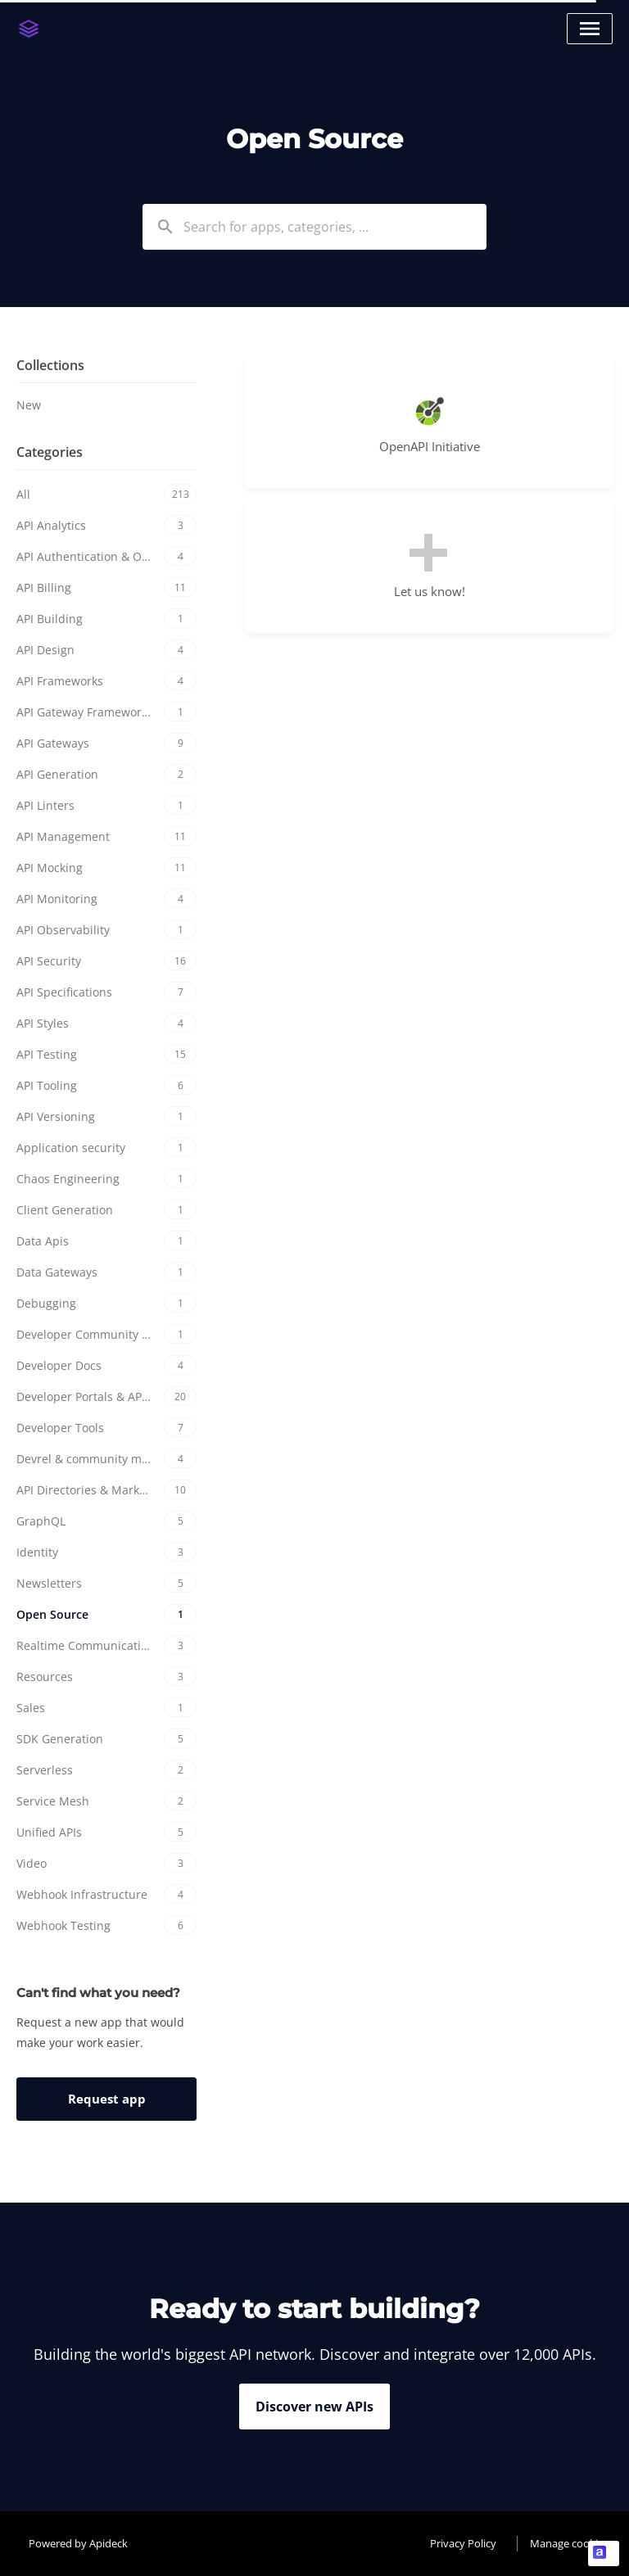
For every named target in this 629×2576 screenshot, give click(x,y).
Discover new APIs (314, 2406)
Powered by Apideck (78, 2543)
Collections (50, 365)
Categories (49, 452)
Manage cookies (569, 2543)
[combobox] (314, 227)
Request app (107, 2098)
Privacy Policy (463, 2543)
